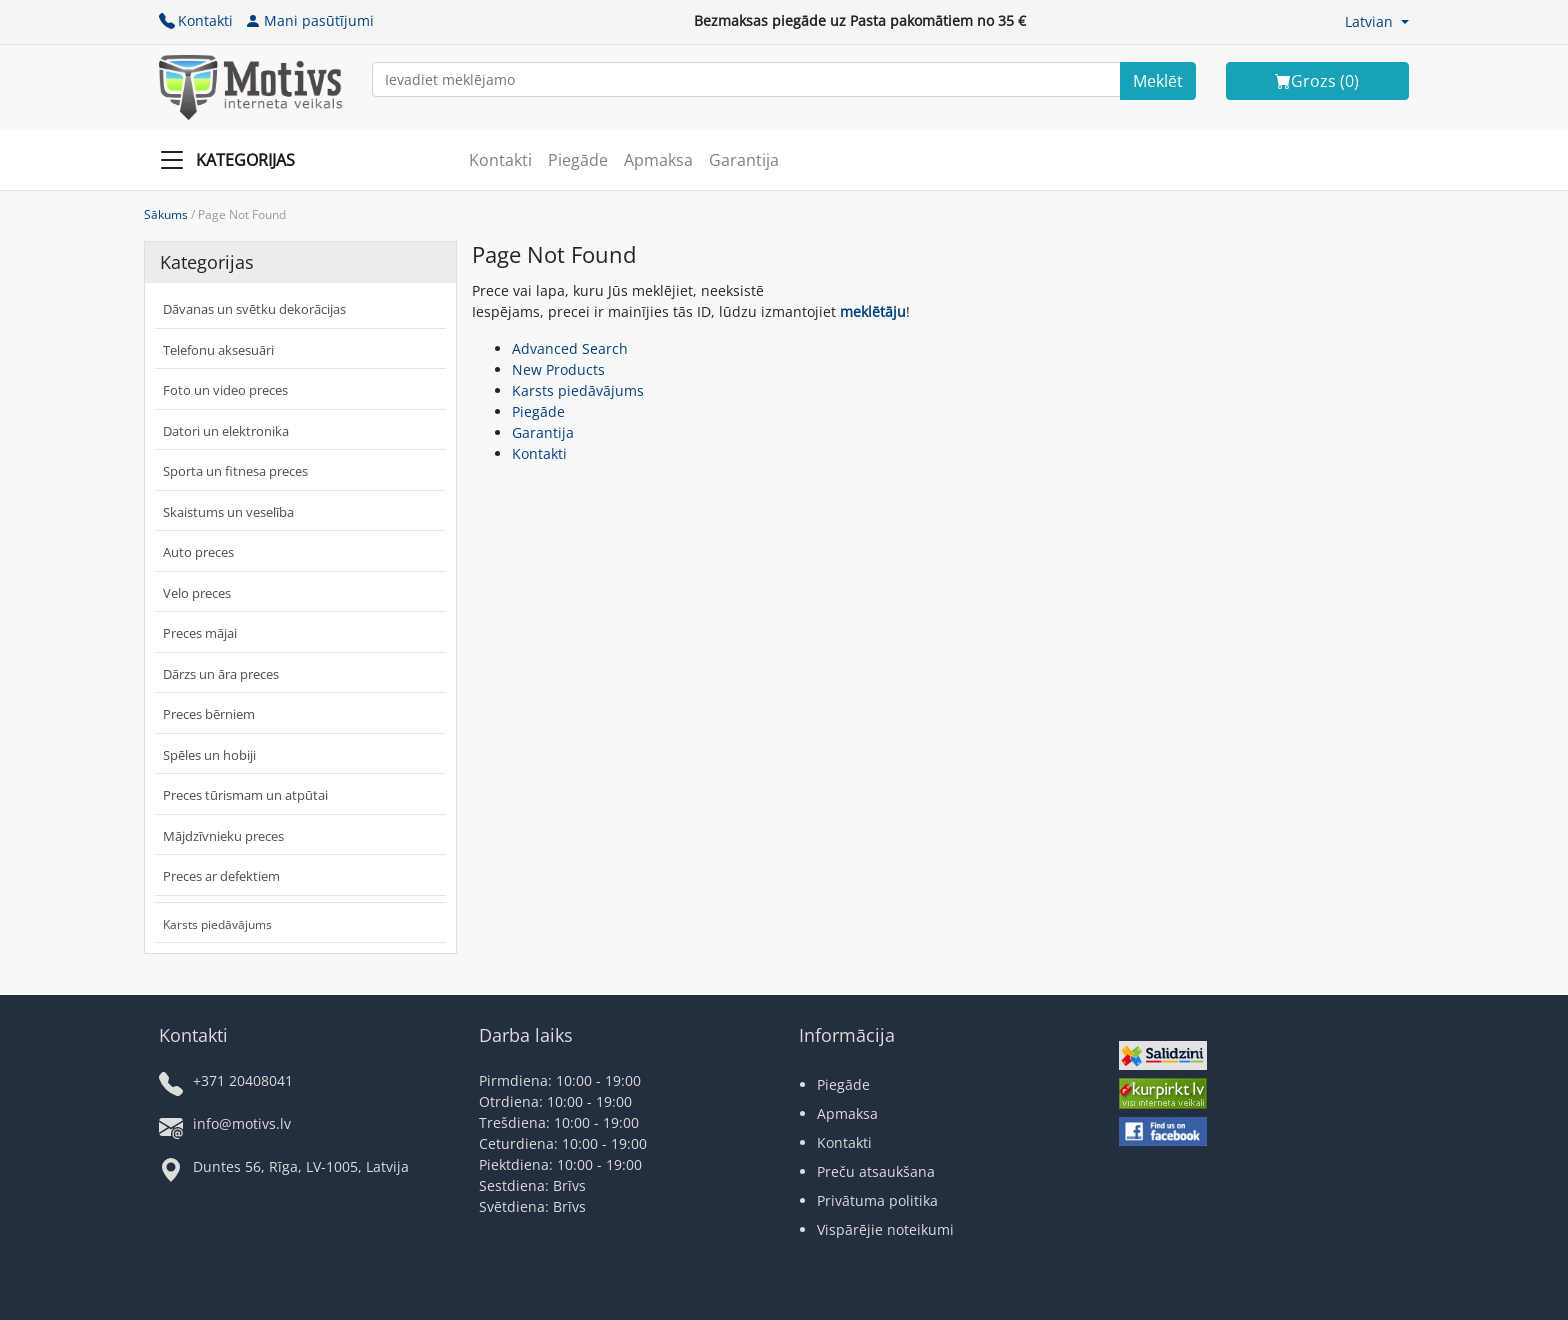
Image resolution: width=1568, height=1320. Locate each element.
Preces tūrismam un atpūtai (245, 795)
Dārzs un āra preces (221, 674)
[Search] (1158, 81)
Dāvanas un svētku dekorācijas (254, 309)
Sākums (166, 214)
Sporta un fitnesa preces (235, 471)
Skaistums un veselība (228, 512)
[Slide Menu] (233, 160)
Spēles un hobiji (209, 755)
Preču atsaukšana (876, 1171)
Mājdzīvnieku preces (223, 836)
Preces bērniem (209, 714)
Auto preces (198, 552)
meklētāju (873, 311)
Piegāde (578, 160)
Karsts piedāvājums (217, 924)
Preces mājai (200, 633)
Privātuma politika (877, 1200)
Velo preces (197, 593)
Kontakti (196, 20)
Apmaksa (658, 160)
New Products (558, 369)
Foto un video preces (225, 390)
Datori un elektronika (226, 431)
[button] (1377, 21)
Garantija (744, 160)
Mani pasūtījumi (309, 20)
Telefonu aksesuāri (218, 350)
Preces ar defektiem (221, 876)
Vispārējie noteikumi (885, 1229)
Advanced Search (570, 348)
